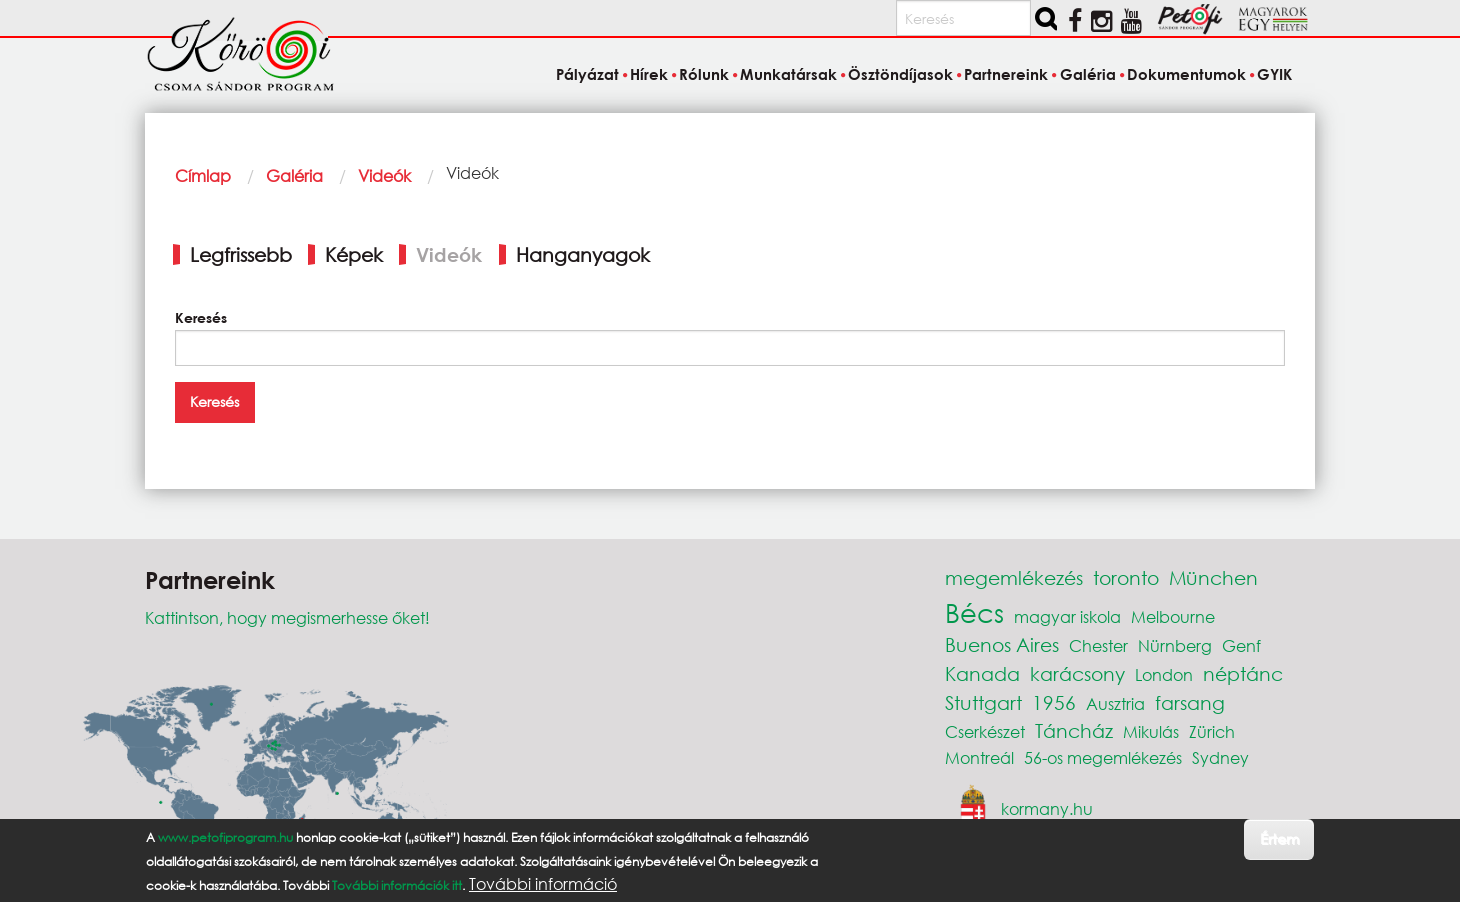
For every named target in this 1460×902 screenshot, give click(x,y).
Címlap (203, 175)
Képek (354, 254)
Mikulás (1151, 731)
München (1213, 577)
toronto (1126, 577)
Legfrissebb (241, 254)
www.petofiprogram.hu (225, 837)
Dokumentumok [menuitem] (1186, 74)
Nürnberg (1175, 645)
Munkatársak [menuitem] (788, 74)
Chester (1098, 645)
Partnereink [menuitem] (1006, 74)
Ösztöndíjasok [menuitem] (900, 74)
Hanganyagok (583, 254)
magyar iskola (1067, 616)
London (1164, 674)
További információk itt (397, 885)
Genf (1241, 645)
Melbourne (1173, 616)
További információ (543, 884)
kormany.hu (1047, 808)
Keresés (201, 317)
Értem (1279, 838)
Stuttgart (983, 702)
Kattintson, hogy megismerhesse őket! (287, 617)
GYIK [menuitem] (1274, 74)
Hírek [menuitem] (649, 74)
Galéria (294, 175)
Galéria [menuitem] (1088, 74)
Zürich (1212, 731)
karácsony (1077, 673)
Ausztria (1115, 703)
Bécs (974, 612)
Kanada (982, 673)
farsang (1190, 702)
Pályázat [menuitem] (587, 74)
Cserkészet (985, 731)
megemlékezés (1014, 577)
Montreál (979, 757)
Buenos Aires (1002, 644)
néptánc (1243, 673)
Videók (384, 175)
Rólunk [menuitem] (704, 74)
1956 (1054, 702)
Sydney (1220, 757)
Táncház (1074, 730)
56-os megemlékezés (1103, 757)
